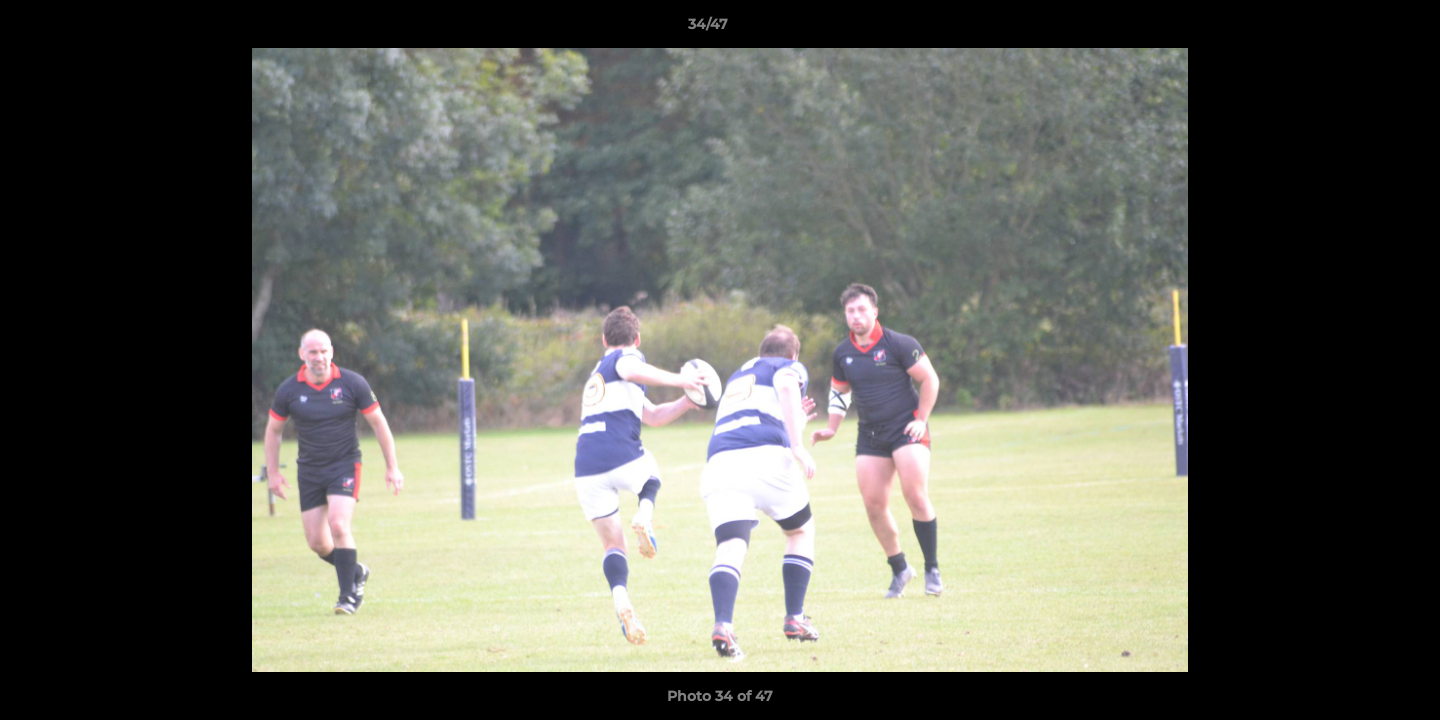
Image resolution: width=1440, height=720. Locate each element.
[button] (1356, 29)
